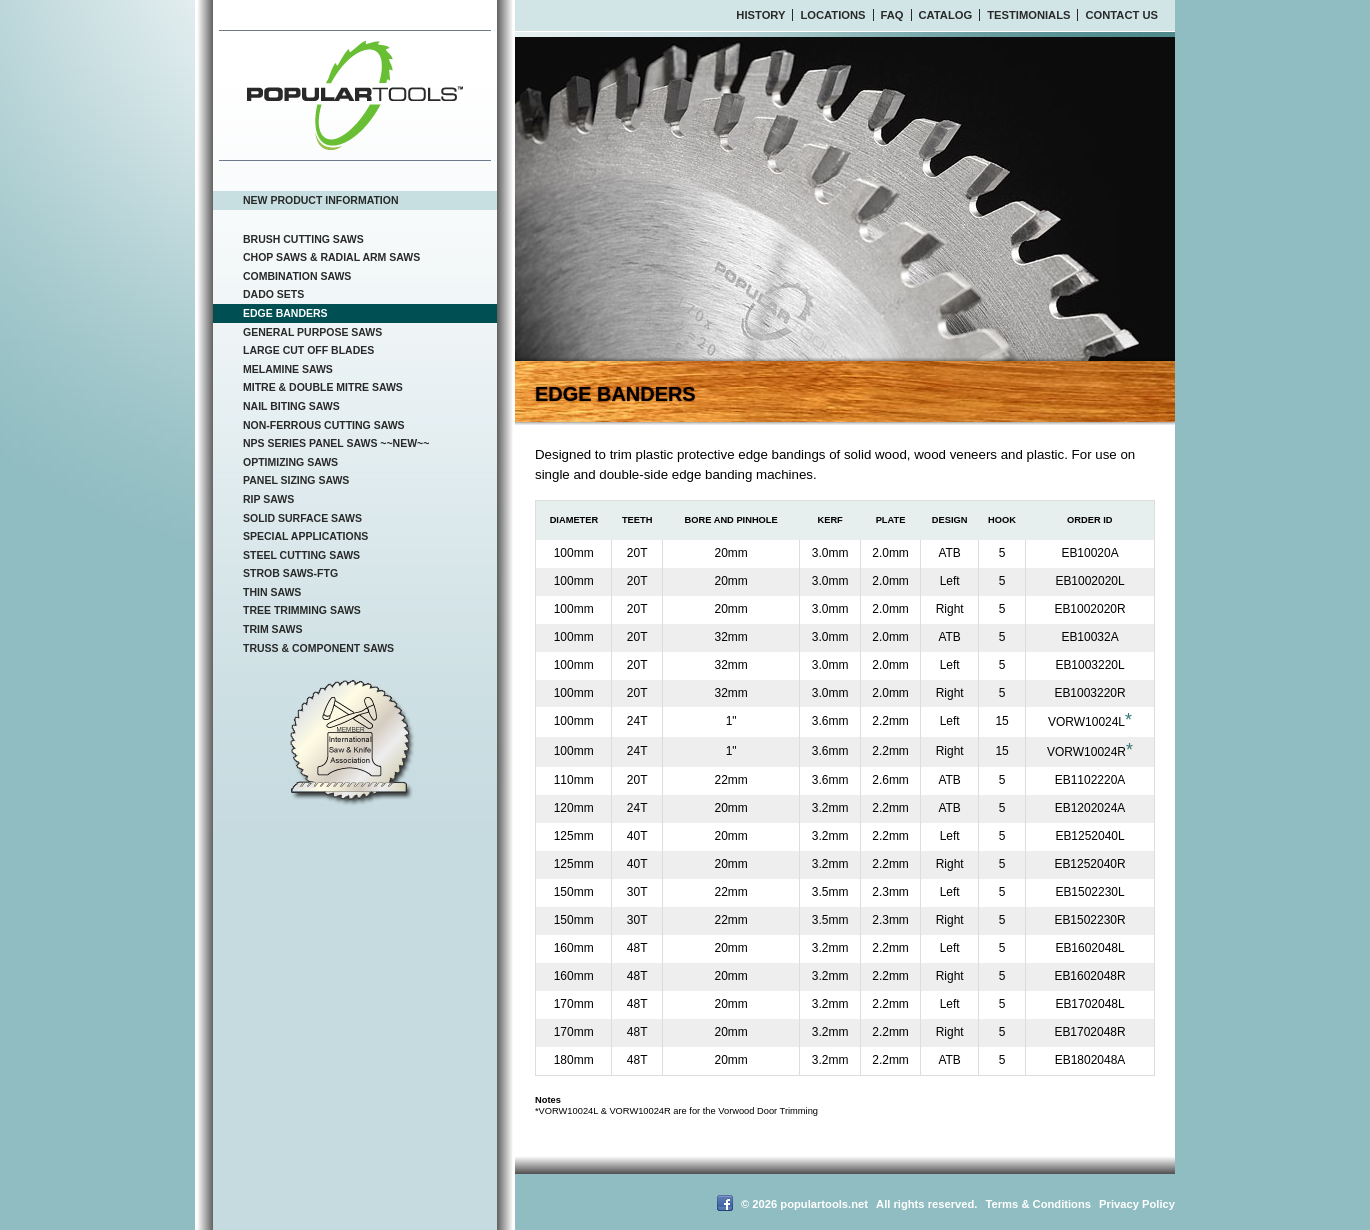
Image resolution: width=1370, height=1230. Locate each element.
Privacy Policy (1137, 1204)
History (760, 15)
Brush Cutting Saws (303, 239)
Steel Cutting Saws (301, 555)
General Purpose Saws (312, 332)
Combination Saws (297, 276)
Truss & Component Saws (318, 648)
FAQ (892, 15)
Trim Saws (273, 629)
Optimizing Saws (290, 462)
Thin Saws (272, 592)
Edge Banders (285, 313)
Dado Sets (273, 294)
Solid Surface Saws (302, 518)
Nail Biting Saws (291, 406)
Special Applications (305, 536)
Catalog (946, 15)
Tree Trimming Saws (302, 610)
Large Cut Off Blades (308, 350)
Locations (832, 15)
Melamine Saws (288, 369)
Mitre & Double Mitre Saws (323, 387)
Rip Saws (268, 499)
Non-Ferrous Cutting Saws (324, 425)
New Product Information (321, 200)
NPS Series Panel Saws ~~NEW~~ (336, 443)
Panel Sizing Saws (296, 480)
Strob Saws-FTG (290, 573)
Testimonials (1028, 15)
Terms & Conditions (1038, 1204)
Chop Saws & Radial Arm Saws (331, 257)
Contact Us (1121, 15)
